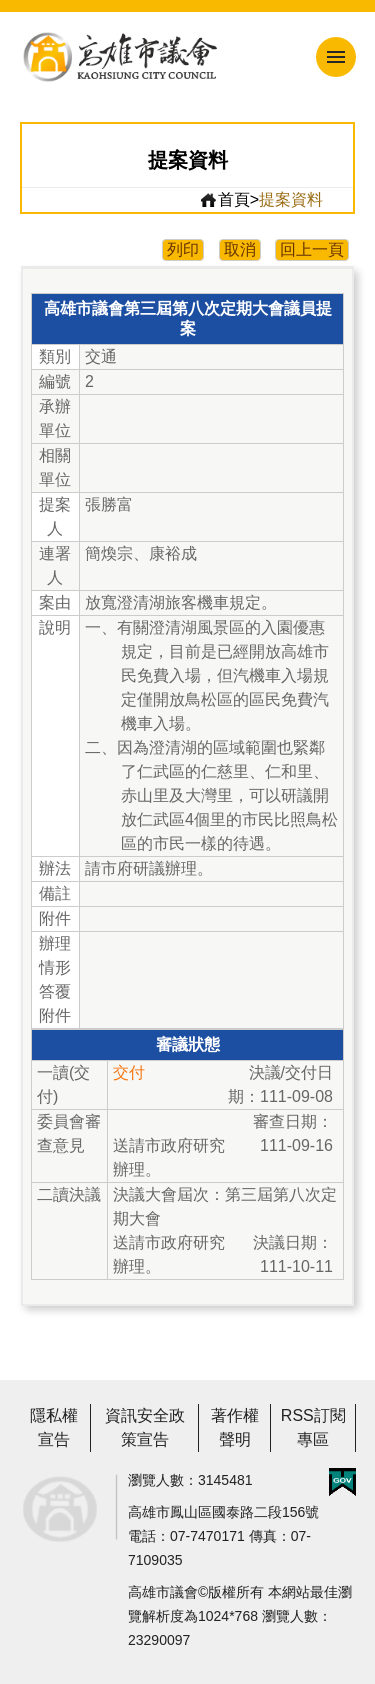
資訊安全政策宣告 (145, 1427)
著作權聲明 (235, 1427)
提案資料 (291, 199)
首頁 (224, 200)
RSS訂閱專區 (313, 1427)
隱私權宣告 (54, 1427)
